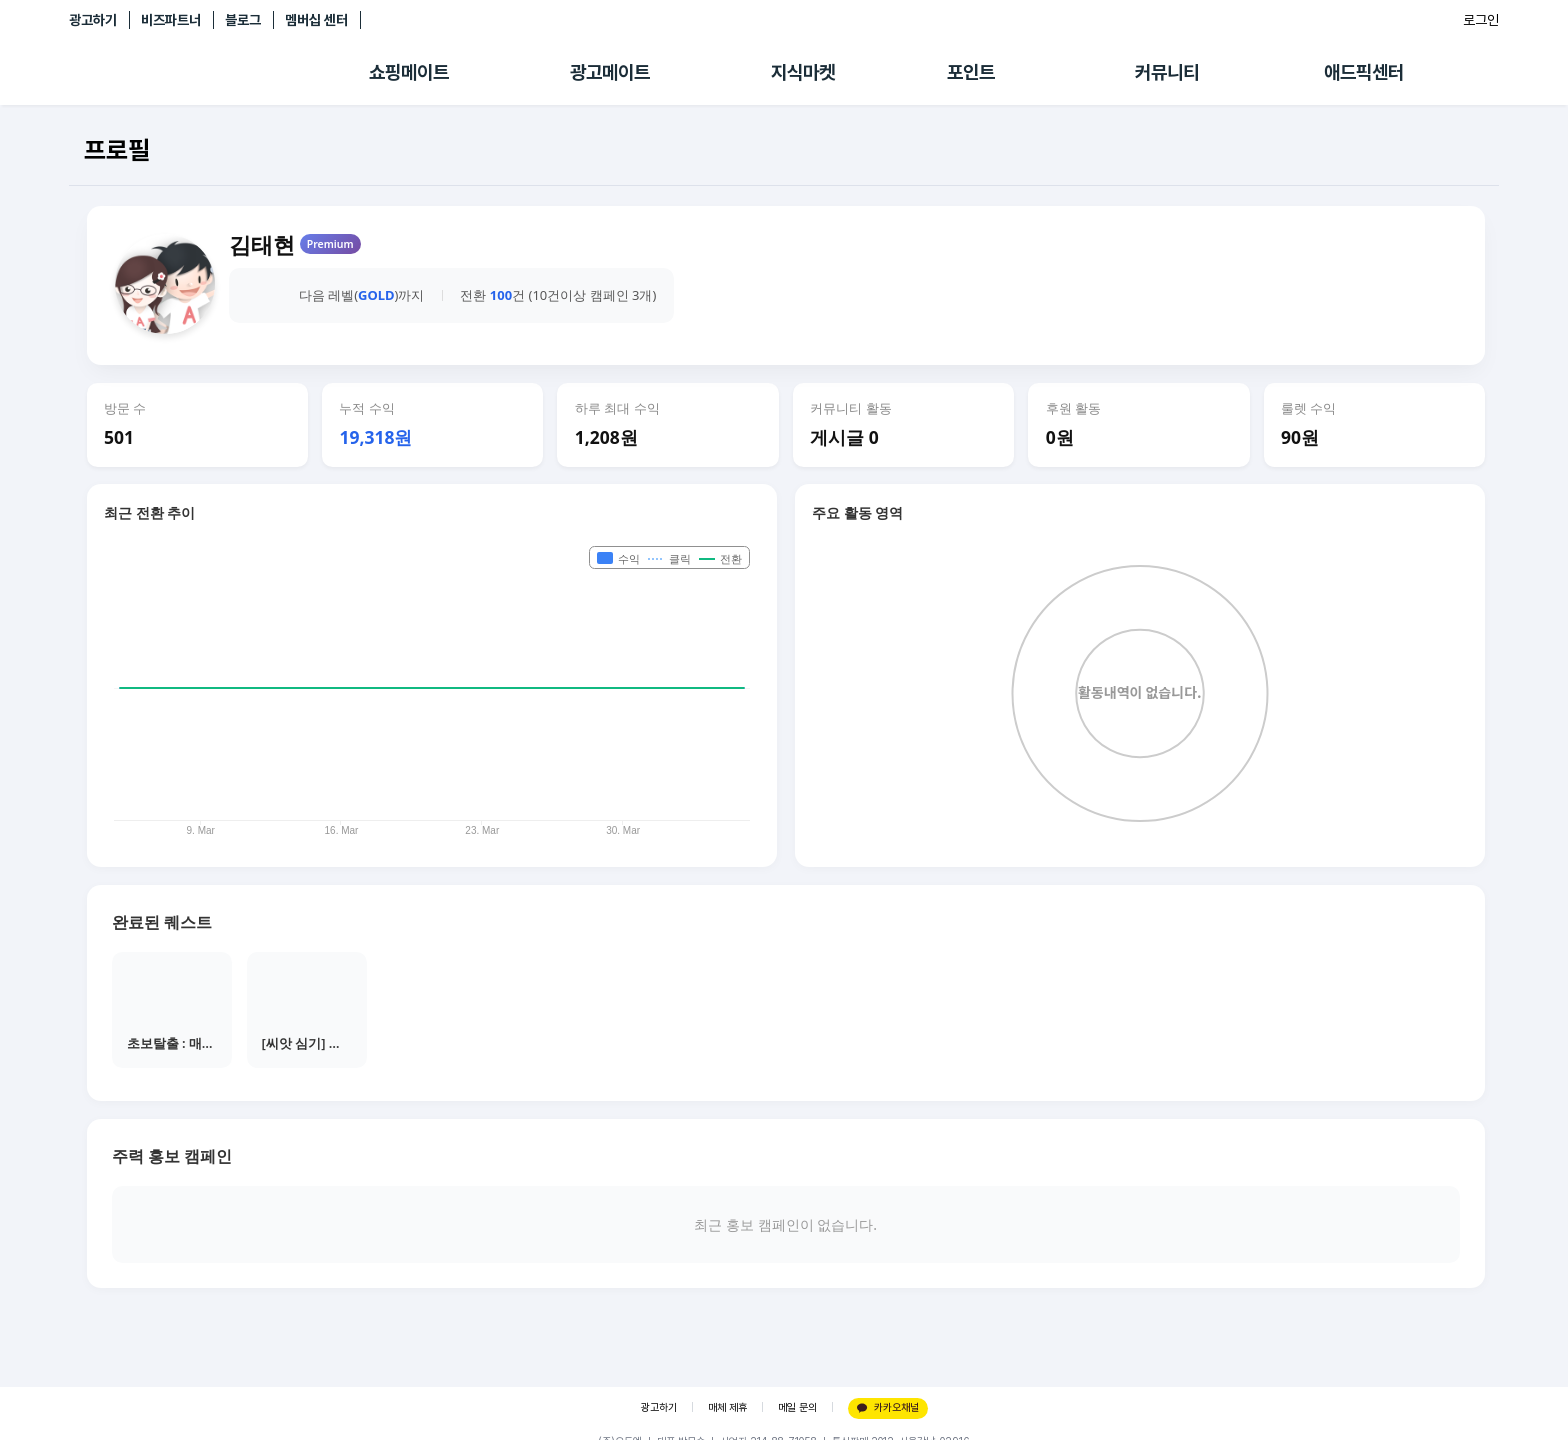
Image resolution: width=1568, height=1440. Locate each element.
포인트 (971, 72)
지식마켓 (803, 72)
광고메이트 (610, 72)
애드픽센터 (1364, 72)
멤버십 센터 (316, 20)
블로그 (243, 20)
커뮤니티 (1167, 72)
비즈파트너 (171, 20)
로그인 (1481, 20)
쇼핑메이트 (409, 72)
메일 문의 (797, 1407)
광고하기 (93, 20)
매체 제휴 (727, 1407)
